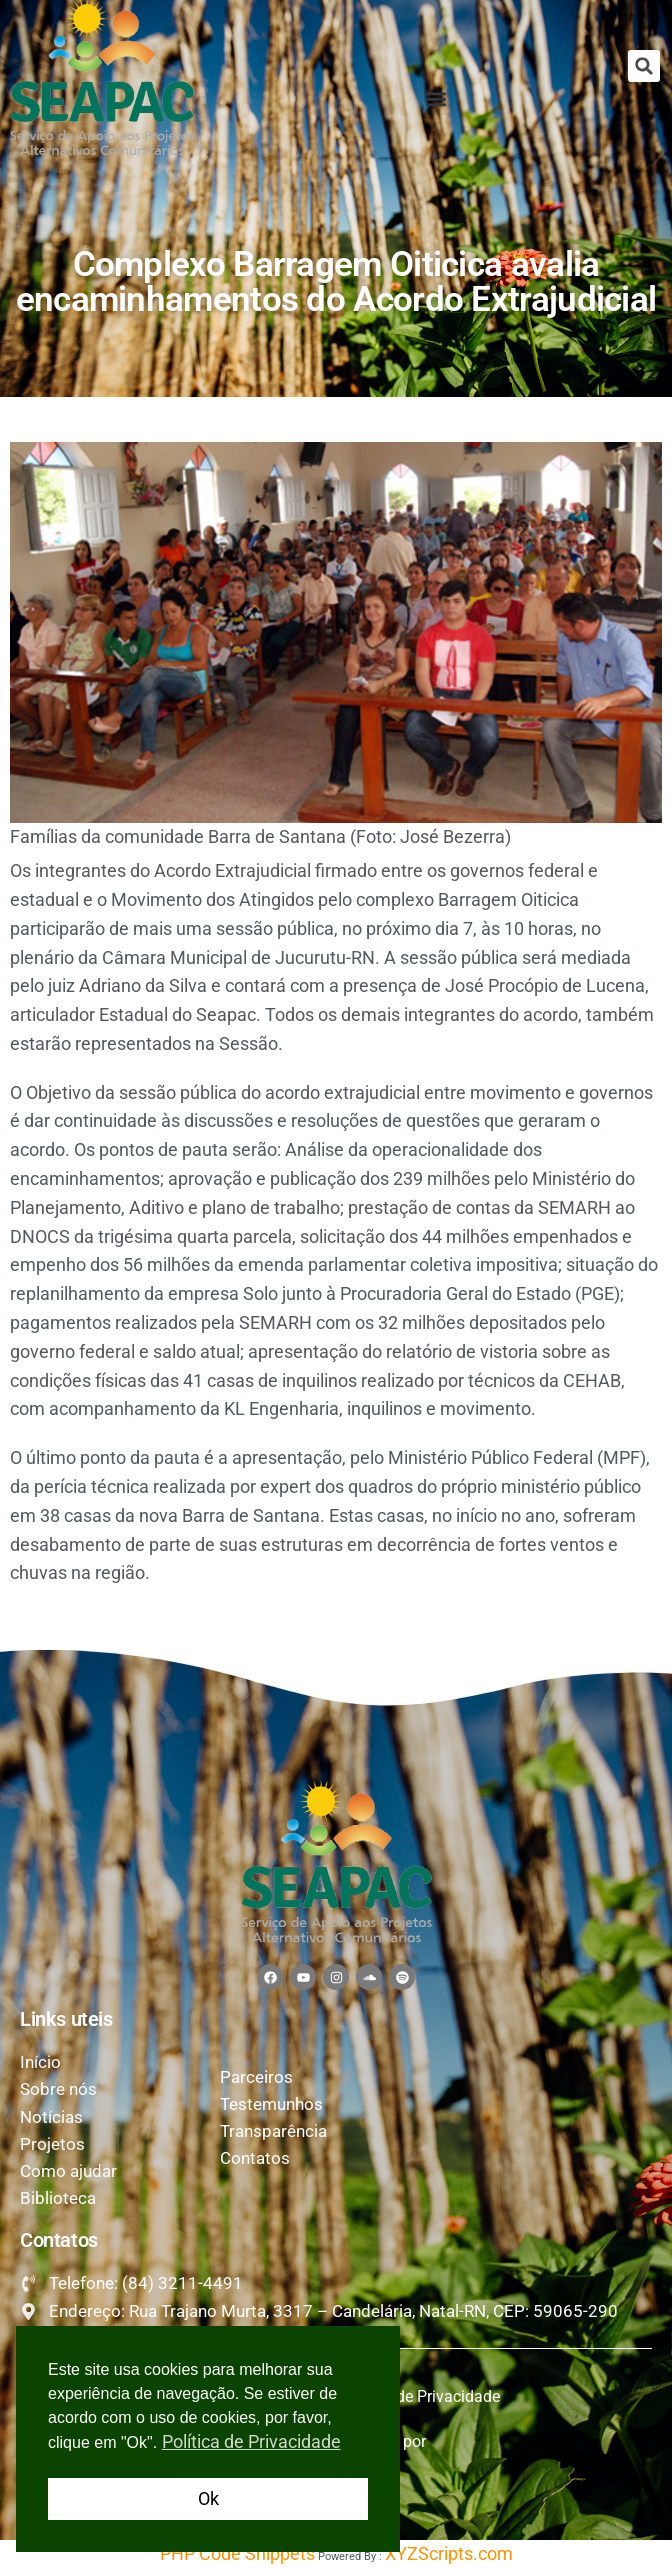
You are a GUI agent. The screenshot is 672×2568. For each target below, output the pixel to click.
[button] (644, 66)
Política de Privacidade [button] (251, 2441)
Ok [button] (208, 2498)
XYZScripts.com (449, 2553)
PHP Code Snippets (237, 2553)
